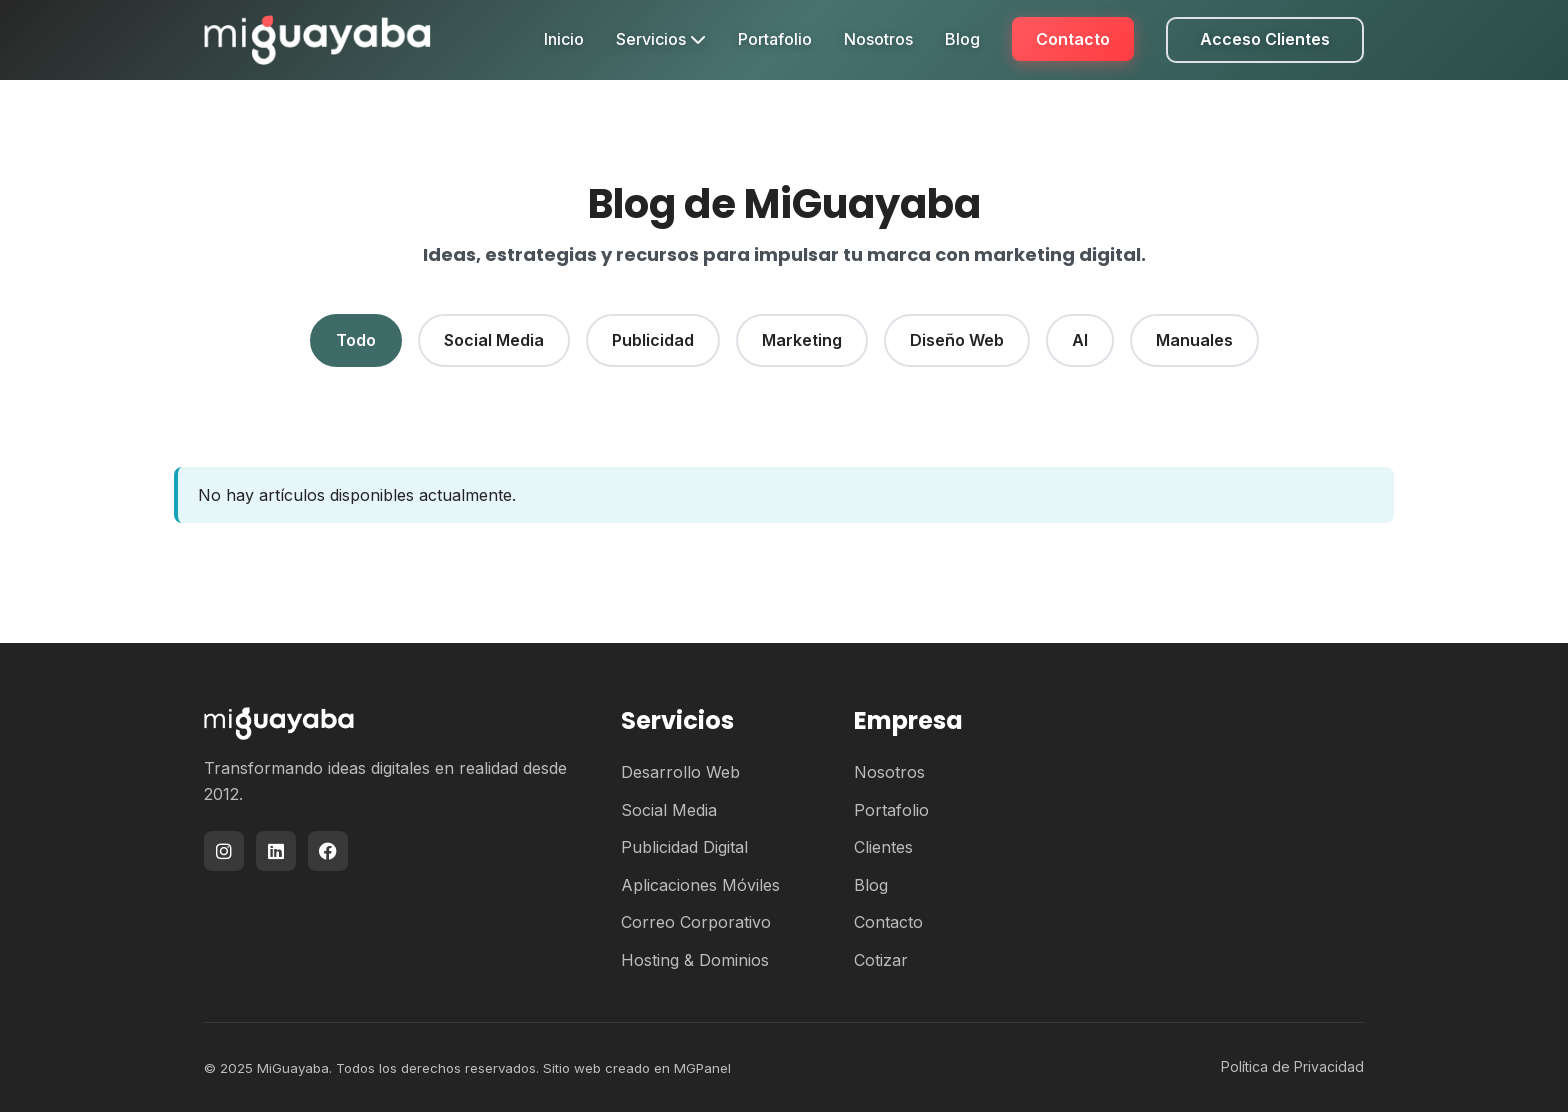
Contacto (1073, 39)
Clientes (883, 847)
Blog (962, 39)
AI (1080, 340)
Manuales (1194, 340)
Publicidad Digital (684, 847)
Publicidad (653, 340)
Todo (356, 340)
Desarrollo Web (680, 772)
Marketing (802, 340)
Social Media (494, 340)
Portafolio (775, 39)
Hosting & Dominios (695, 960)
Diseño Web (957, 340)
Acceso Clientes (1265, 39)
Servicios (661, 39)
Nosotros (878, 39)
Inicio (564, 39)
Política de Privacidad (1292, 1066)
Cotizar (881, 960)
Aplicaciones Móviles (700, 885)
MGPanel (702, 1068)
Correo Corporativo (696, 922)
